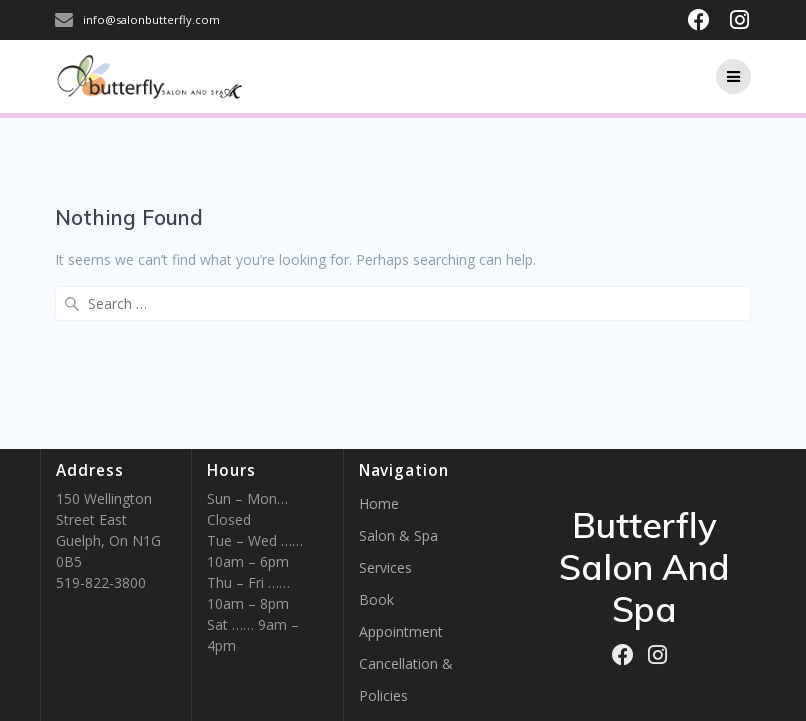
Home (379, 503)
